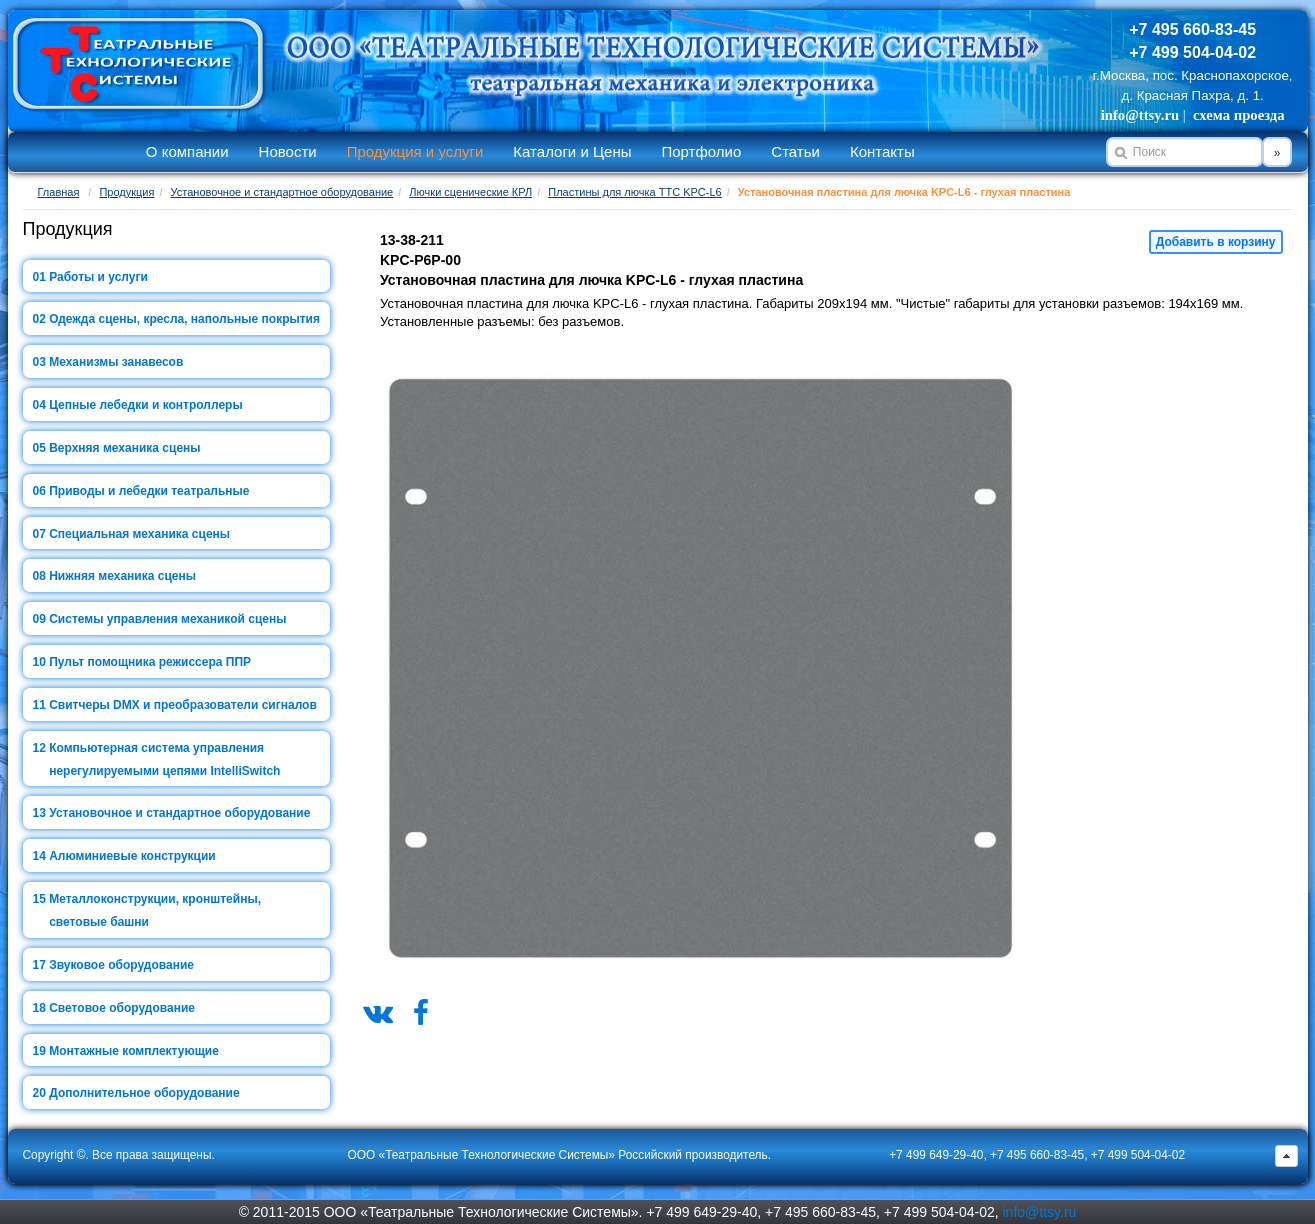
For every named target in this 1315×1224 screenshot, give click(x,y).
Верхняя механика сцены (124, 448)
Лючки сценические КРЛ (470, 192)
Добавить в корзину (1216, 242)
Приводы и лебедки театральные (149, 491)
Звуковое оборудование (121, 965)
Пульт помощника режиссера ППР (150, 662)
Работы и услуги (98, 277)
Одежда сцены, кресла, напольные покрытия (184, 319)
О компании (187, 151)
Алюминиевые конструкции (132, 856)
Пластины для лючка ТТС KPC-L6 (634, 192)
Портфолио (701, 151)
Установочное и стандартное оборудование (282, 192)
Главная (59, 192)
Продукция (126, 192)
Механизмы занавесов (116, 362)
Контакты (882, 151)
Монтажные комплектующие (134, 1051)
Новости (288, 151)
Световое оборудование (122, 1008)
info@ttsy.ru (1140, 115)
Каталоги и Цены (572, 151)
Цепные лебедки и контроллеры (145, 405)
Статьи (795, 151)
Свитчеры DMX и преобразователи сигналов (183, 705)
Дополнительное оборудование (144, 1093)
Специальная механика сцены (139, 534)
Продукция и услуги (415, 151)
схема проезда (1238, 115)
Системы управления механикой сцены (167, 619)
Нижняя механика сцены (122, 576)
